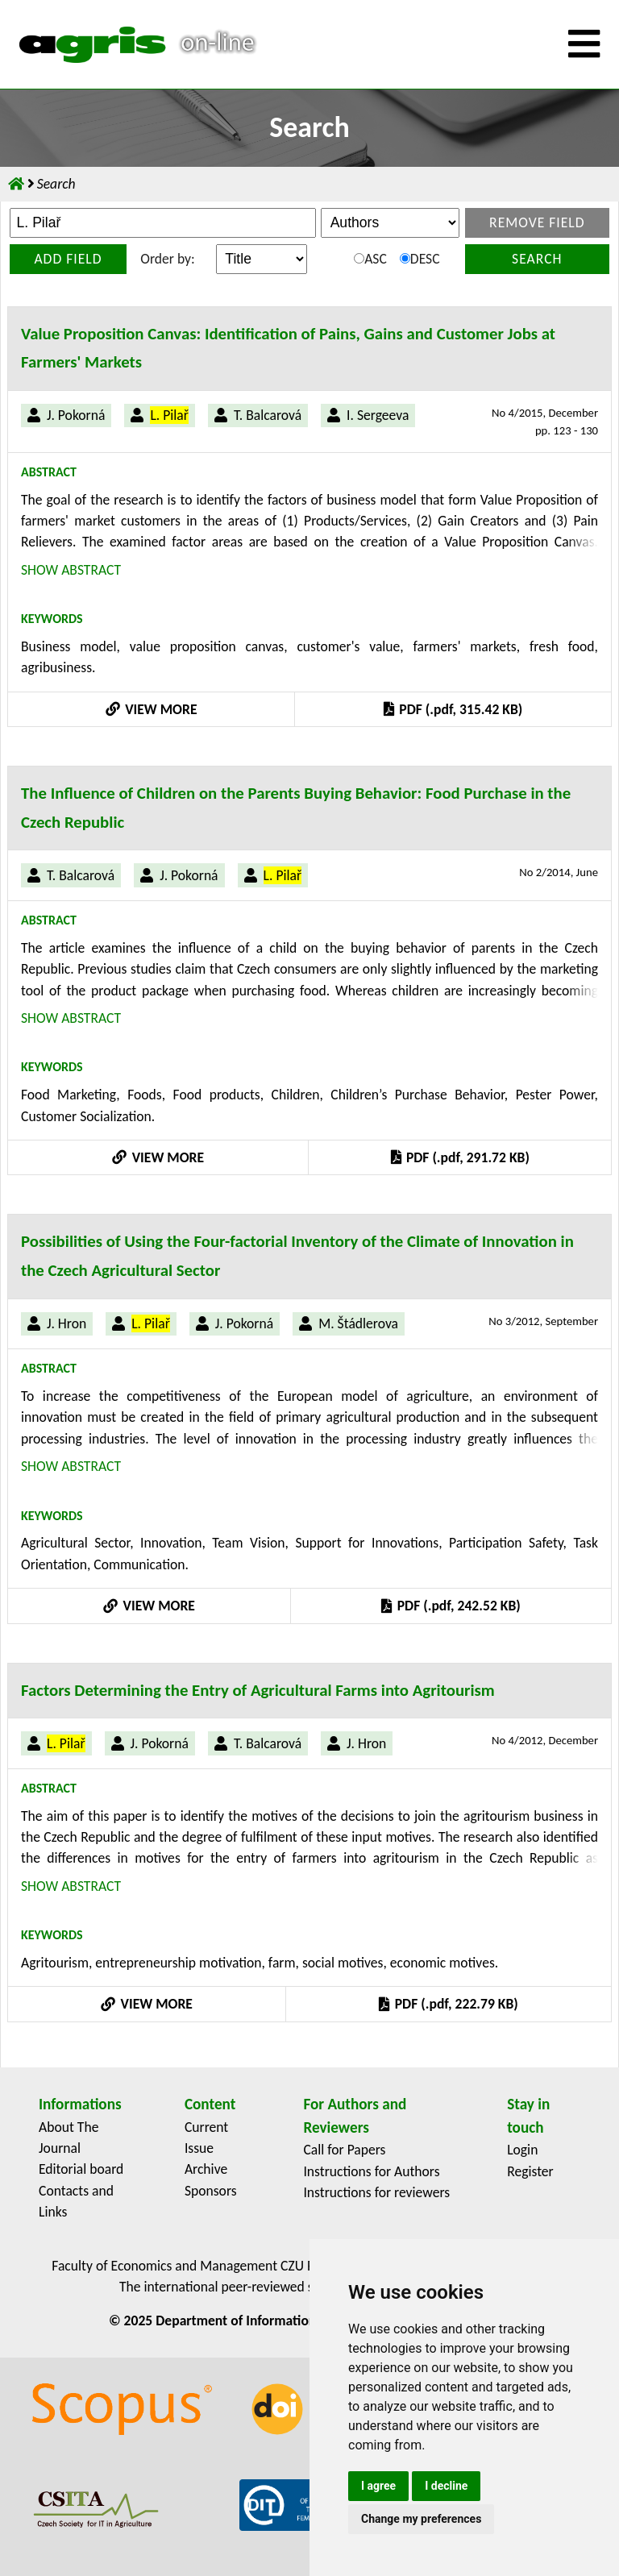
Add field (68, 259)
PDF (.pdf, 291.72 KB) (460, 1157)
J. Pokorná (76, 415)
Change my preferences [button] (421, 2518)
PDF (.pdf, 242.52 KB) (450, 1605)
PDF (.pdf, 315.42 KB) (453, 709)
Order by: (167, 259)
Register (530, 2171)
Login (522, 2149)
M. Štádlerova (358, 1323)
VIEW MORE (151, 709)
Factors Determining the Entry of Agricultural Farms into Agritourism (258, 1690)
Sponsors (211, 2191)
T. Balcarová (267, 415)
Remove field (537, 222)
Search (537, 259)
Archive (206, 2169)
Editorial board (81, 2169)
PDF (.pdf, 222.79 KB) (448, 2004)
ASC (370, 259)
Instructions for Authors (371, 2171)
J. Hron (66, 1323)
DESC (420, 259)
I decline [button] (446, 2485)
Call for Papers (344, 2149)
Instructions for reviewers (376, 2192)
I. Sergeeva (378, 415)
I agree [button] (378, 2485)
